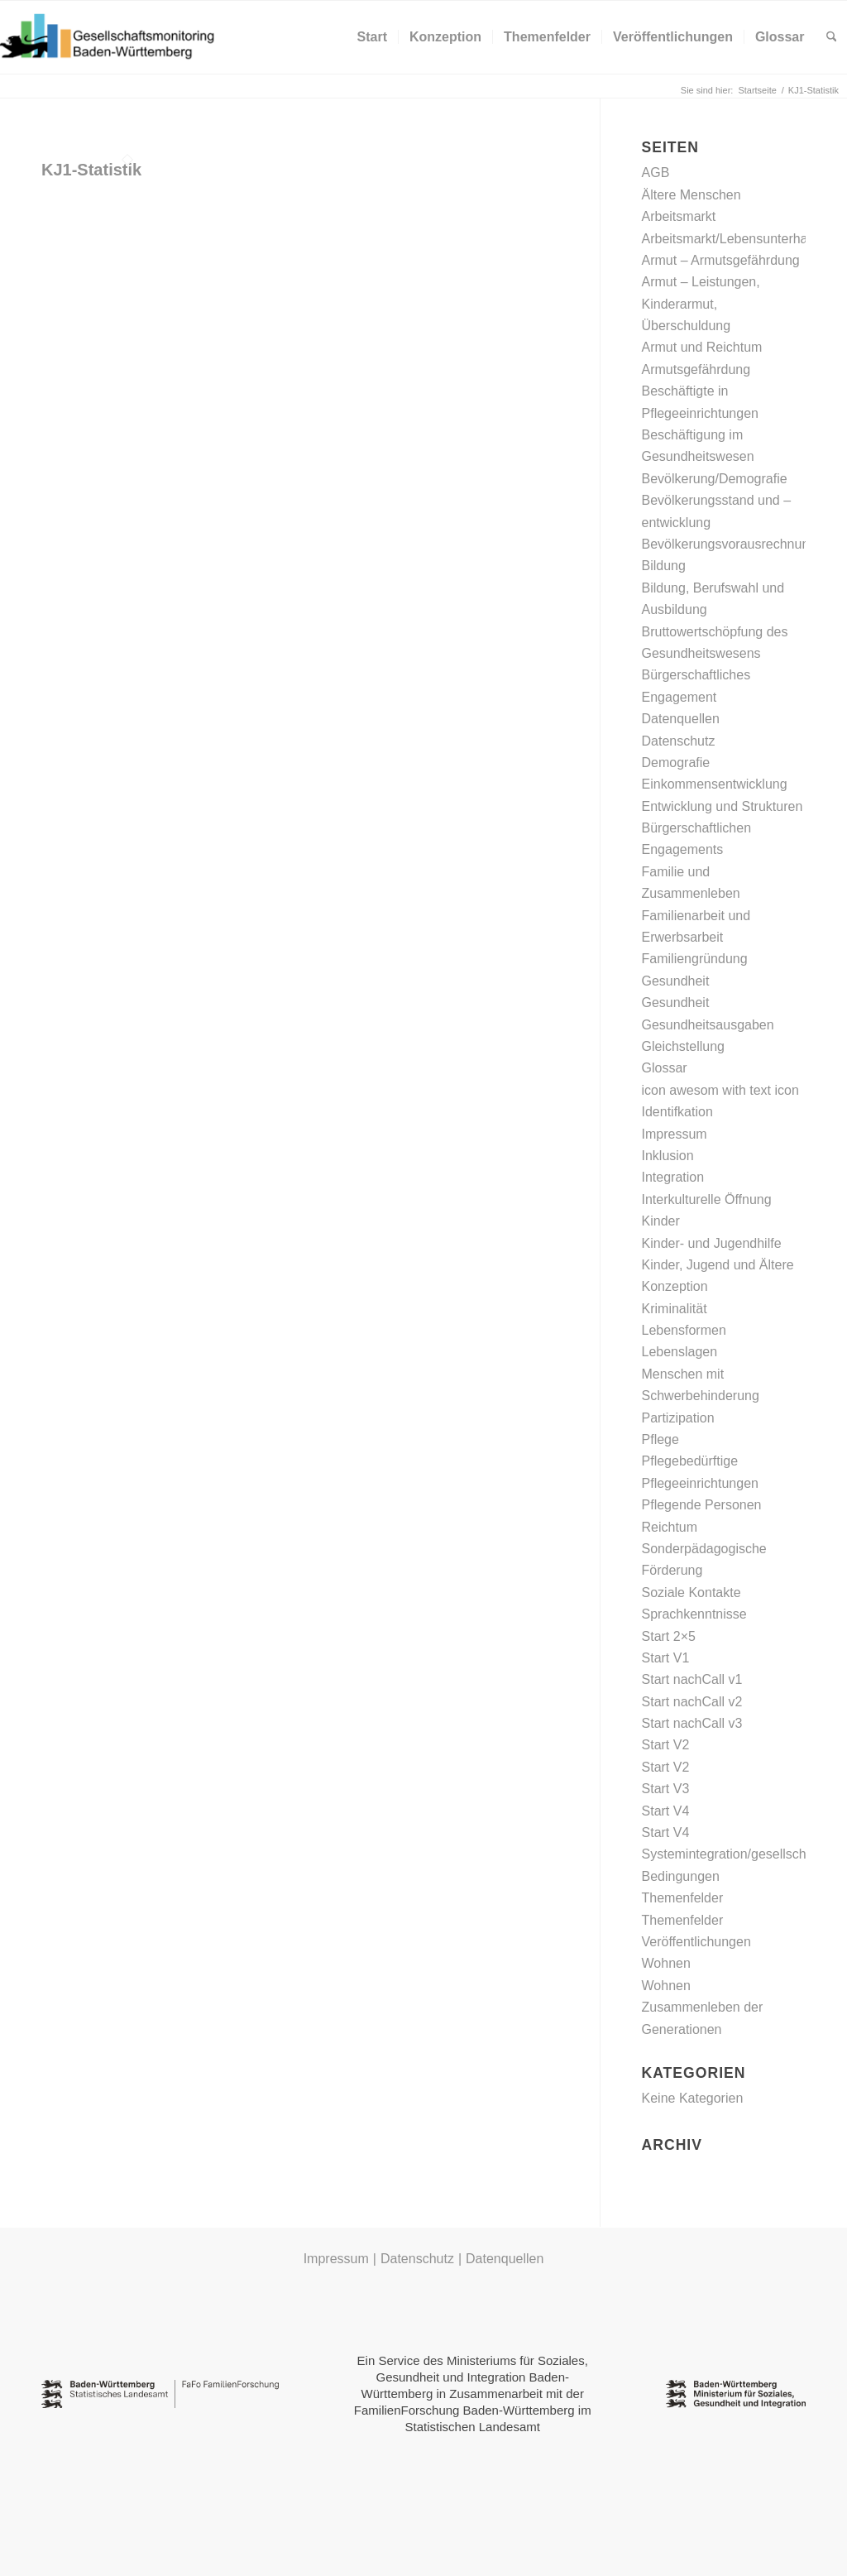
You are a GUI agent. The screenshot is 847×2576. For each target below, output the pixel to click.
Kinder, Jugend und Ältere (718, 1265)
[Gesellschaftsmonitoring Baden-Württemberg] (116, 37)
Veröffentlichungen (696, 1942)
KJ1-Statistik (91, 170)
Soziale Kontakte (691, 1592)
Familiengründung (695, 959)
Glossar (664, 1068)
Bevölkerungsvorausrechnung (729, 544)
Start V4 (666, 1811)
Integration (673, 1177)
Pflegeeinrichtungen (700, 1483)
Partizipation (678, 1418)
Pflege (660, 1439)
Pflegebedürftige (690, 1461)
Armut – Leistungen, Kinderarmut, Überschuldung (701, 304)
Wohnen (666, 1963)
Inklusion (668, 1156)
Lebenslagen (680, 1352)
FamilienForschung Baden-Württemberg (464, 2410)
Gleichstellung (683, 1046)
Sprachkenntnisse (694, 1614)
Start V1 (666, 1658)
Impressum (674, 1134)
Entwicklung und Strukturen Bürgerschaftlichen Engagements (722, 828)
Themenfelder (683, 1898)
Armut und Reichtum (702, 347)
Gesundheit (676, 981)
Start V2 (666, 1745)
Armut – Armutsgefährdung (721, 260)
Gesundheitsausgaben (708, 1025)
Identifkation (677, 1112)
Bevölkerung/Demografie (714, 479)
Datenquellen (681, 719)
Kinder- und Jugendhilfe (712, 1243)
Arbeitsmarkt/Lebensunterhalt (728, 239)
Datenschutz (678, 741)
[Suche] (832, 37)
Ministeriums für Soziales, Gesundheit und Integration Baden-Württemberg (474, 2377)
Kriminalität (674, 1309)
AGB (656, 172)
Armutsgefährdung (696, 369)
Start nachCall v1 (692, 1679)
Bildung (664, 566)
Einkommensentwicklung (714, 784)
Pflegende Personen (702, 1505)
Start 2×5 (669, 1636)
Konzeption (675, 1286)
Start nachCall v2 (692, 1702)
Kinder (661, 1221)
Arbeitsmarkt (679, 216)
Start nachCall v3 (692, 1723)
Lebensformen (684, 1330)
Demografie (676, 763)
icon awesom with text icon (720, 1090)
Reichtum (670, 1527)
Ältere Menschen (691, 195)
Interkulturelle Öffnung (707, 1199)
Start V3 (666, 1789)
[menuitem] (372, 37)
